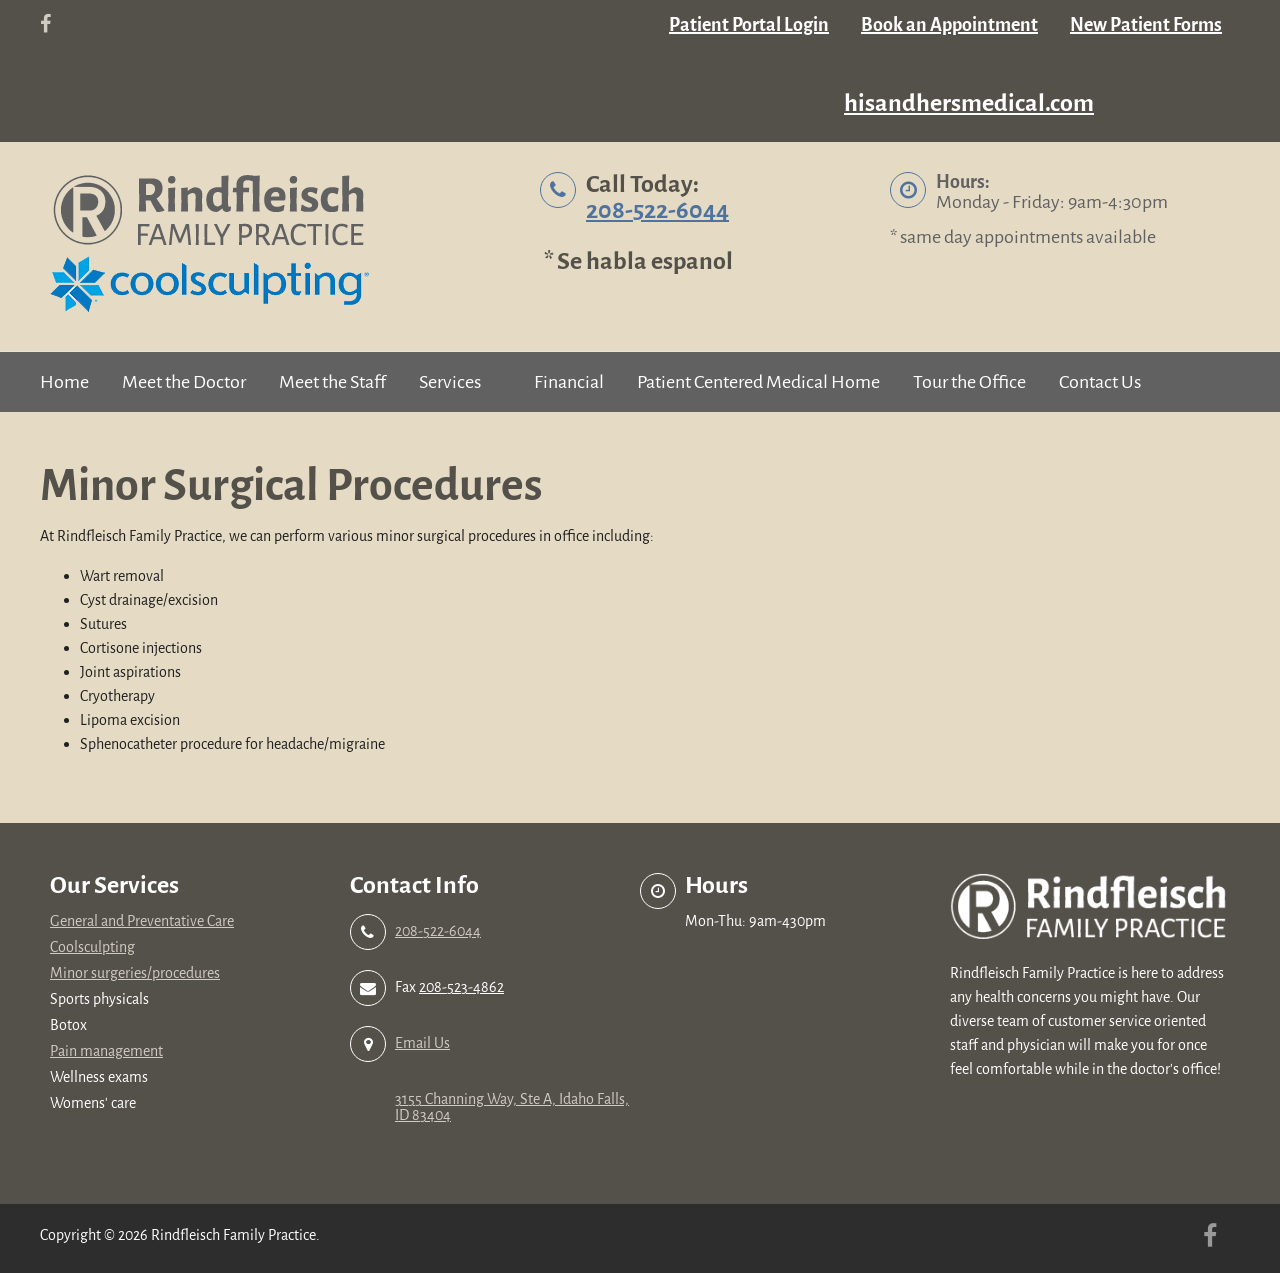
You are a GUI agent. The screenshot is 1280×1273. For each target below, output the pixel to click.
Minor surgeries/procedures (135, 973)
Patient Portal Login (749, 25)
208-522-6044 (657, 210)
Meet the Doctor (184, 382)
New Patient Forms (1146, 25)
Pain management (106, 1051)
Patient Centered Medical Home (758, 382)
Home (64, 382)
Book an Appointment (949, 25)
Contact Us (1100, 382)
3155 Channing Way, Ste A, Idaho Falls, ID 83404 (512, 1107)
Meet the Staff (332, 382)
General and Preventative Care (142, 921)
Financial (569, 382)
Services (450, 382)
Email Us (422, 1043)
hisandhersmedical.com (969, 103)
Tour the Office (969, 382)
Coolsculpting (92, 947)
